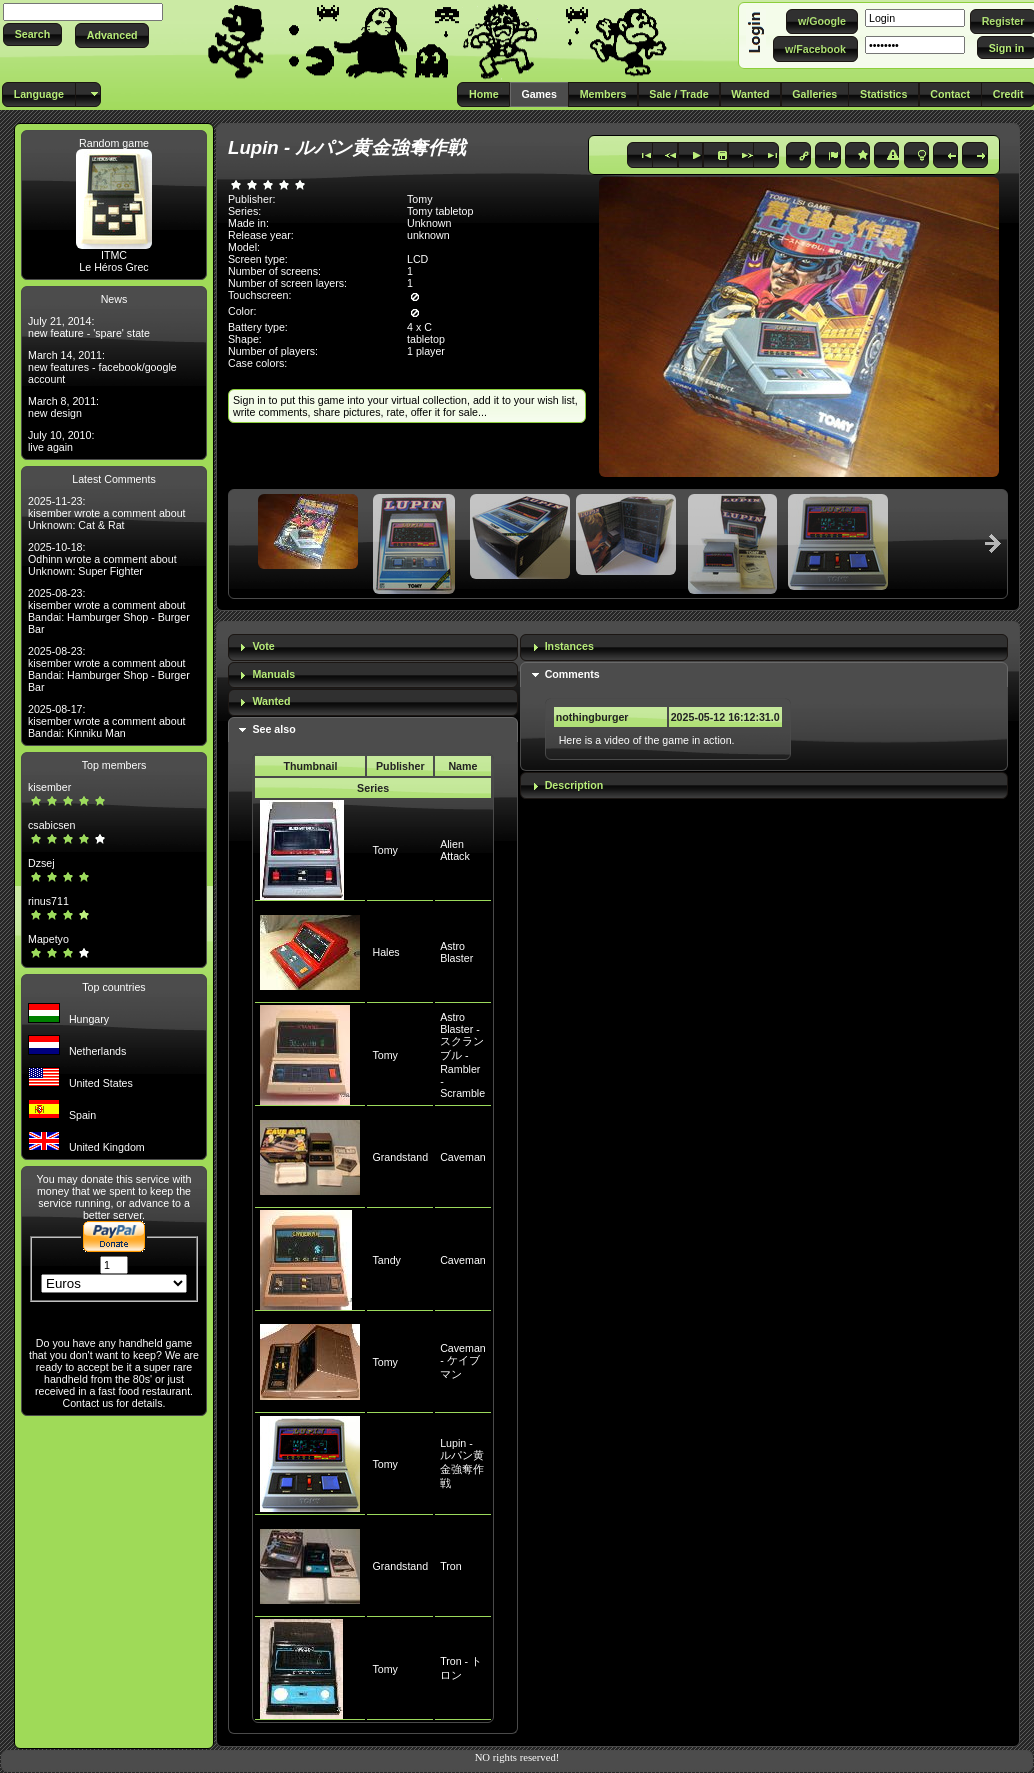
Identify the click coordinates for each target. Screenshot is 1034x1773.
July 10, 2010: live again (61, 441)
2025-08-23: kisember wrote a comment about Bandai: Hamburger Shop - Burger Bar (109, 611)
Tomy (384, 850)
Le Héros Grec (113, 267)
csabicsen (51, 825)
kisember (49, 787)
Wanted (271, 701)
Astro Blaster (456, 952)
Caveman (463, 1157)
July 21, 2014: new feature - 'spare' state (89, 327)
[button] (32, 34)
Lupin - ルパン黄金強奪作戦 (462, 1463)
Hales (385, 952)
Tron (451, 1566)
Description (574, 785)
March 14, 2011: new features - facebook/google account (102, 367)
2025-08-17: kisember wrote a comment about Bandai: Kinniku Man (107, 721)
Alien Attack (455, 850)
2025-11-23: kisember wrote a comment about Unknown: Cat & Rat (107, 513)
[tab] (373, 647)
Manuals (273, 674)
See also (273, 729)
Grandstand (400, 1157)
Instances (569, 646)
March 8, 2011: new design (63, 407)
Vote (263, 646)
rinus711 (48, 901)
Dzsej (41, 863)
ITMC (114, 255)
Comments (572, 674)
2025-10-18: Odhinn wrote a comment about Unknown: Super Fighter (102, 559)
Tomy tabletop (440, 211)
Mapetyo (48, 939)
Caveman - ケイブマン (463, 1361)
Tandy (386, 1260)
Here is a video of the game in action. (647, 740)
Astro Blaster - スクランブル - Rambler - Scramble (462, 1055)
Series (373, 788)
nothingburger (592, 717)
